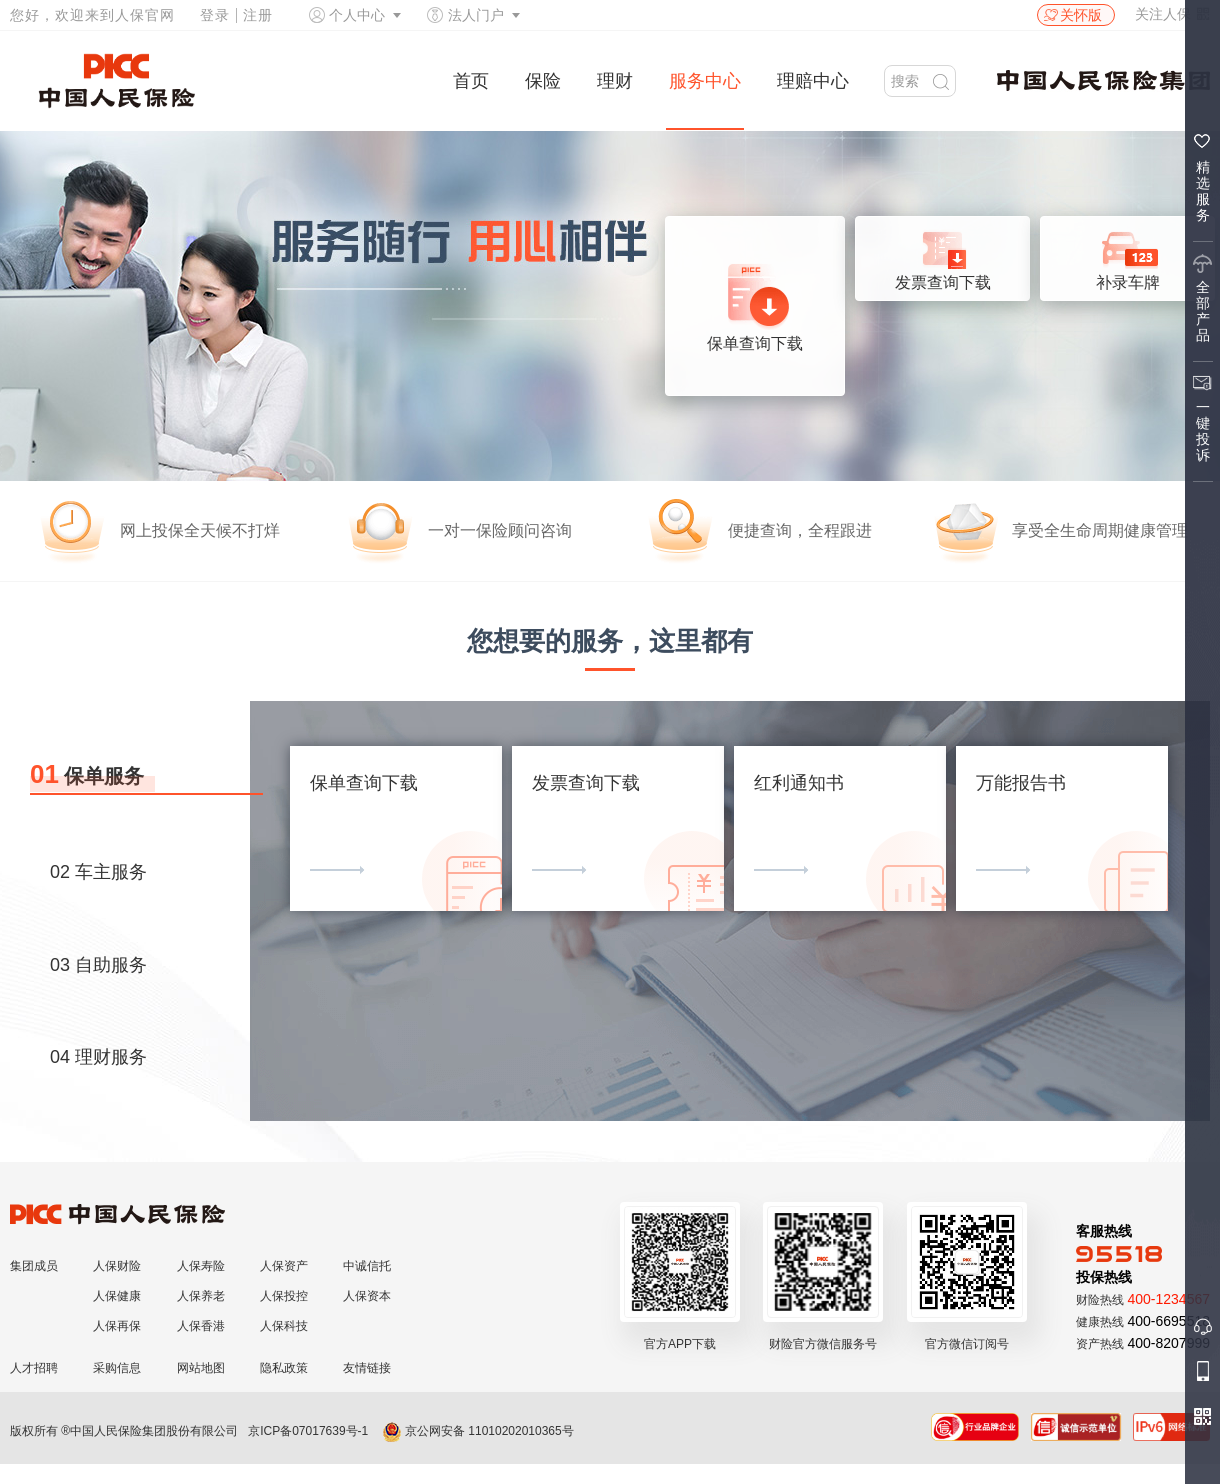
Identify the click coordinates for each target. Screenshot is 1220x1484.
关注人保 (1172, 14)
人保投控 (284, 1296)
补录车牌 (1128, 255)
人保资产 (284, 1266)
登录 (215, 15)
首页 (471, 81)
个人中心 (357, 15)
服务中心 (705, 81)
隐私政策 (284, 1368)
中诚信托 (367, 1266)
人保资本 (367, 1296)
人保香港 (201, 1326)
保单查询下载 (755, 307)
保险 (543, 81)
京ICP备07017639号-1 (308, 1431)
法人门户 (476, 15)
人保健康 (117, 1296)
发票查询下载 (943, 255)
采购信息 (117, 1368)
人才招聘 (34, 1368)
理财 (615, 81)
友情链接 (367, 1368)
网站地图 (201, 1368)
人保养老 (201, 1296)
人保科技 (284, 1326)
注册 (258, 15)
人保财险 (117, 1266)
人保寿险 (201, 1266)
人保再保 (117, 1326)
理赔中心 (813, 81)
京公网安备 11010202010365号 (478, 1431)
